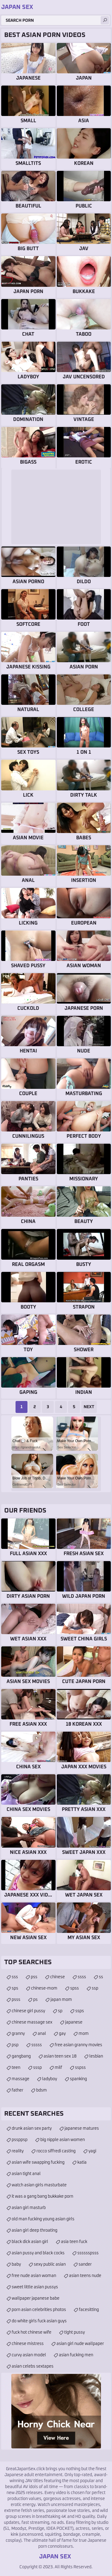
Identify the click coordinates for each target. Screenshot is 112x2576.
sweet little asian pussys (35, 2287)
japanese (73, 2022)
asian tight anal (26, 2174)
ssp (95, 1988)
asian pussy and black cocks (38, 2253)
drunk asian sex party (32, 2128)
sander (85, 2264)
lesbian (96, 2056)
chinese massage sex (32, 2022)
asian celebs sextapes (32, 2366)
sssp (37, 2068)
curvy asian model (29, 2355)
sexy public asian (50, 2264)
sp (60, 2011)
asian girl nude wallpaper (80, 2344)
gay (62, 2034)
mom (84, 2034)
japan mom (61, 2000)
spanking (78, 2079)
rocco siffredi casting (56, 2151)
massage (20, 2079)
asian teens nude (85, 2276)
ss (101, 1977)
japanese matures (82, 2128)
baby (16, 2264)
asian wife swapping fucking (38, 2162)
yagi (92, 2151)
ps (35, 2000)
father (17, 2090)
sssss (36, 2045)
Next (89, 1407)
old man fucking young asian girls (43, 2219)
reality (18, 2151)
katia (82, 2162)
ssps (79, 2011)
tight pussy (74, 2332)
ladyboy (49, 2079)
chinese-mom (44, 1988)
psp (15, 2045)
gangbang (21, 2056)
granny (18, 2034)
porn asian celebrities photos (39, 2310)
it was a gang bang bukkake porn (42, 2196)
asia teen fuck (74, 2242)
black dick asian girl (30, 2242)
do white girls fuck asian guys (39, 2321)
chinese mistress (28, 2344)
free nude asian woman (34, 2276)
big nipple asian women (62, 2140)
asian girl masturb (29, 2208)
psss (16, 2000)
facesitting (89, 2310)
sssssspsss (88, 2253)
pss (34, 1977)
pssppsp (19, 2140)
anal (42, 2034)
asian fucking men (76, 2355)
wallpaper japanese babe (35, 2298)
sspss (80, 2068)
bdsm (41, 2090)
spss (74, 1988)
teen (16, 2068)
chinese (57, 1977)
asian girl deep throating (34, 2230)
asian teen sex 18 (60, 2056)
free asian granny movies (78, 2045)
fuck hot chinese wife (31, 2332)
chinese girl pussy (28, 2011)
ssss (82, 1977)
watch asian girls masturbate (39, 2185)
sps (15, 1988)
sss (15, 1977)
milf (58, 2068)
